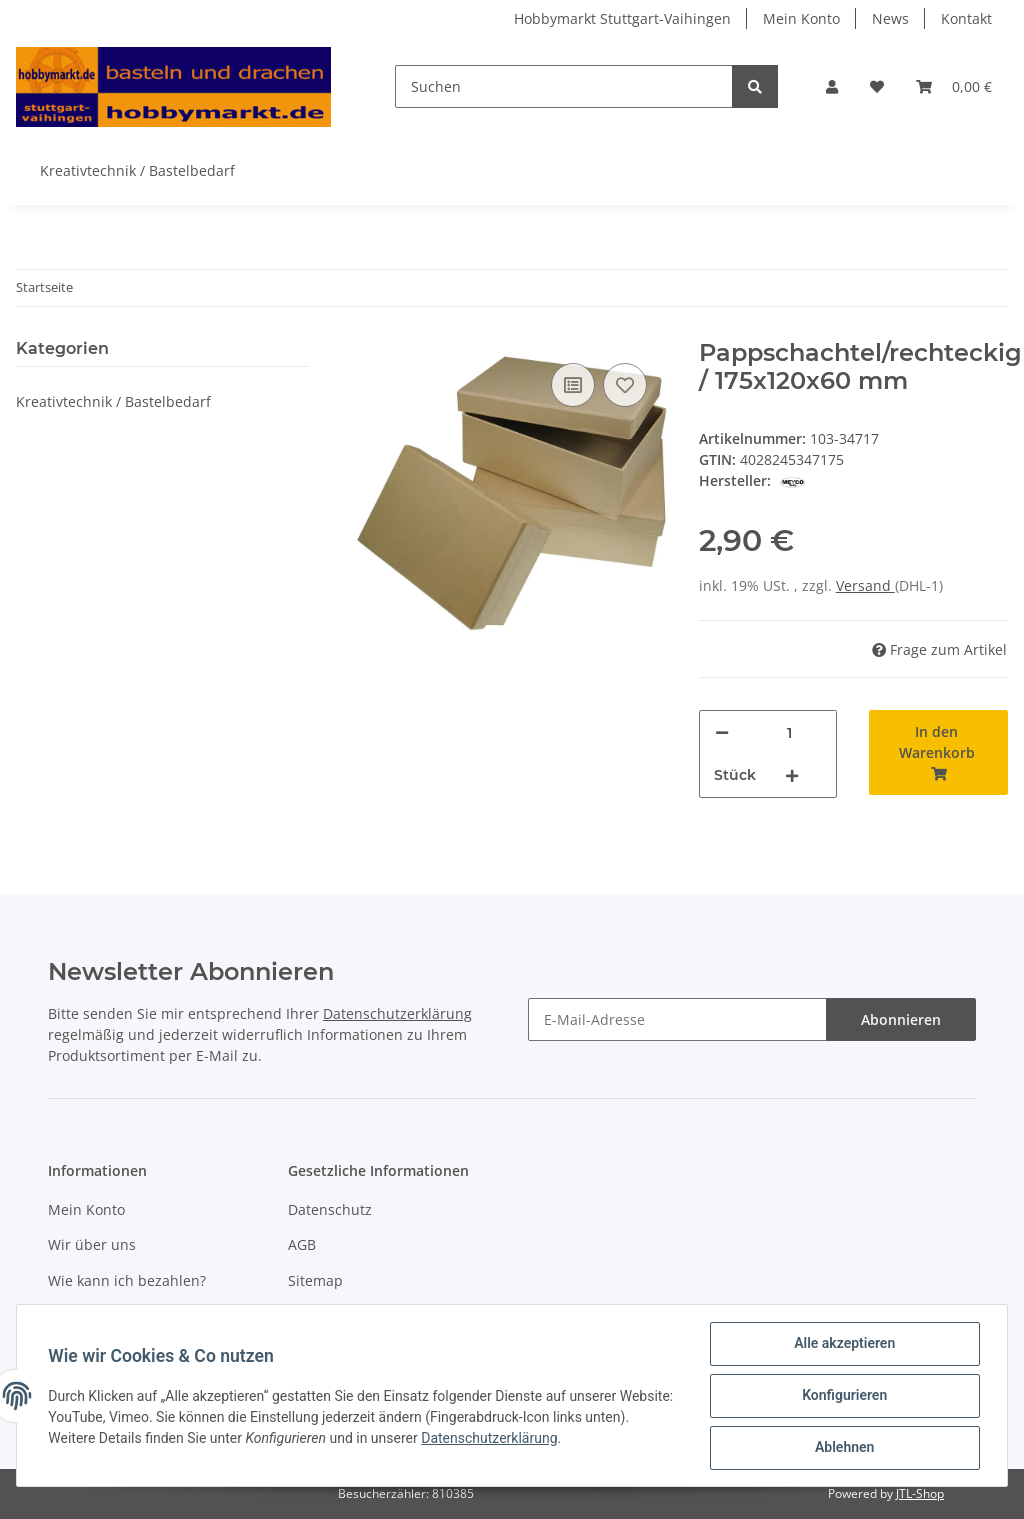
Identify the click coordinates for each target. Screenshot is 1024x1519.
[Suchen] (564, 86)
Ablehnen (843, 1448)
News (890, 18)
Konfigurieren (843, 1396)
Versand (865, 585)
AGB (302, 1244)
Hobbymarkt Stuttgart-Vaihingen (622, 18)
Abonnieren (901, 1019)
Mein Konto (801, 18)
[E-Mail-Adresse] (677, 1019)
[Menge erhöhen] (792, 775)
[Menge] (790, 732)
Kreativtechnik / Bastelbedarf (113, 401)
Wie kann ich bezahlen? (127, 1280)
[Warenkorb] (954, 86)
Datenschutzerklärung (397, 1013)
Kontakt (966, 18)
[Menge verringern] (722, 732)
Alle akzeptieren (843, 1344)
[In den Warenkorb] (938, 752)
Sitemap (315, 1280)
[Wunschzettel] (877, 86)
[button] (832, 86)
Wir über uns (92, 1244)
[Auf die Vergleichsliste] (573, 385)
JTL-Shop (920, 1493)
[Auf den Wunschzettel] (625, 385)
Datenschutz (330, 1209)
